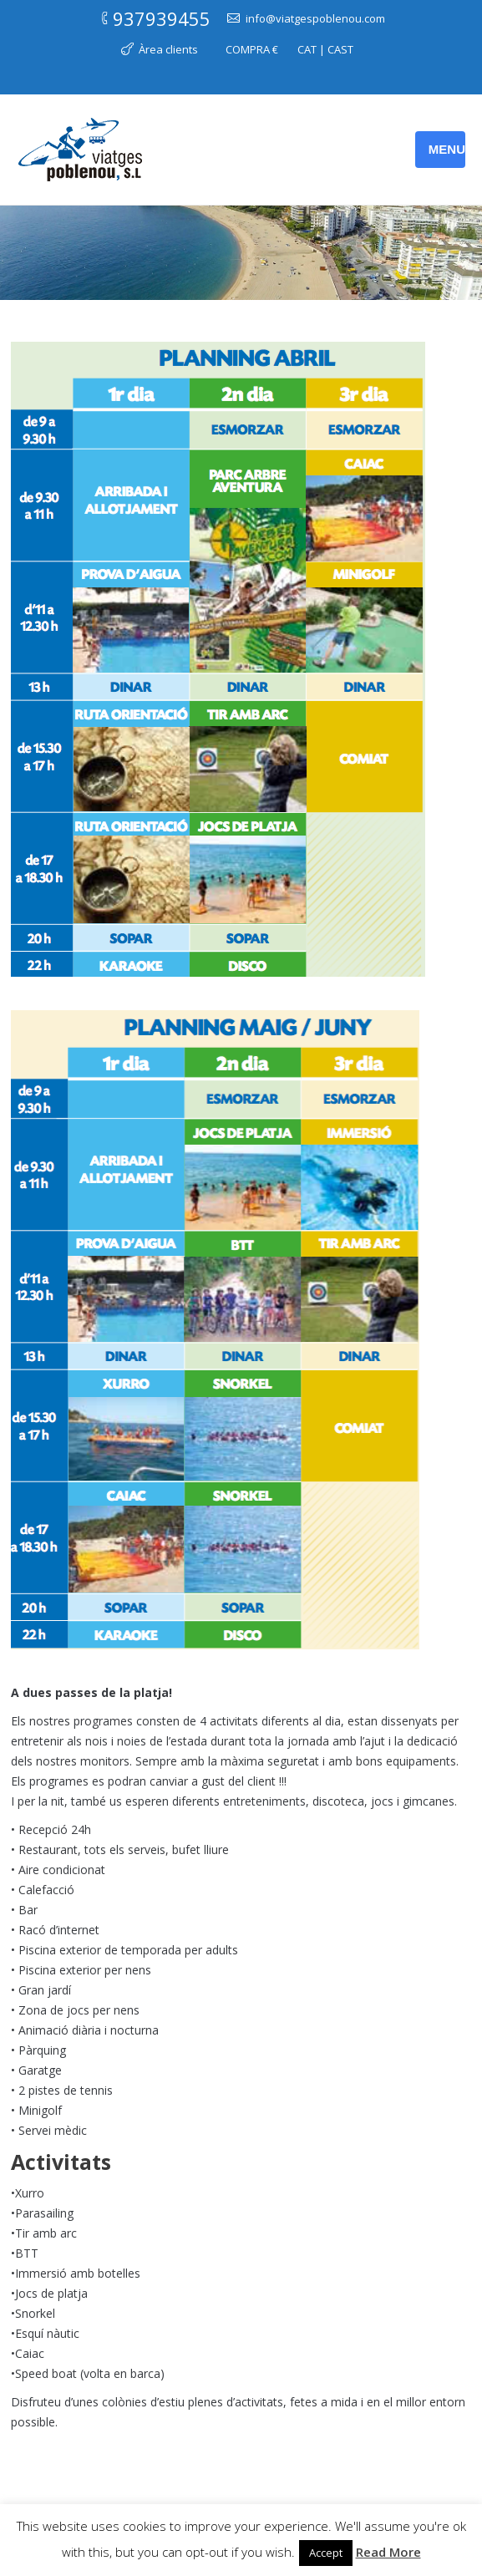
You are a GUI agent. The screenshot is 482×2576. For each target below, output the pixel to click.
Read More (388, 2551)
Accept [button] (325, 2552)
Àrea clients (168, 49)
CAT (307, 49)
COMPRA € (252, 49)
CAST (340, 49)
